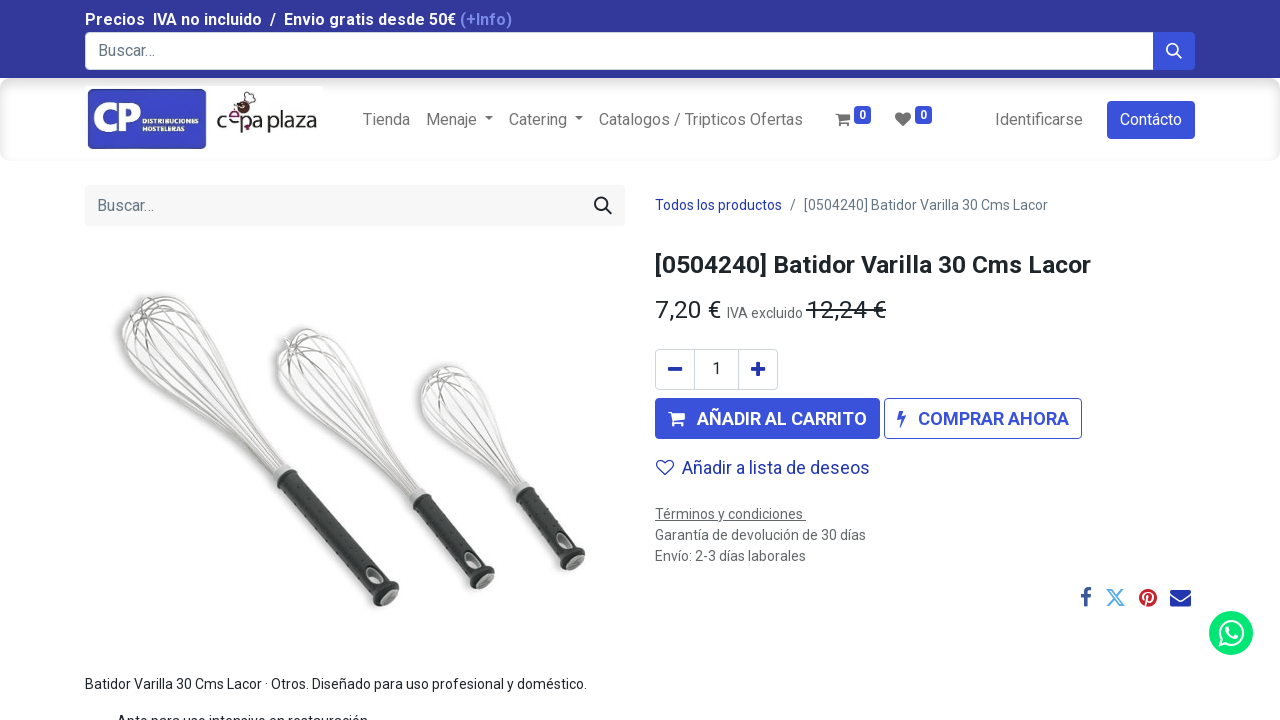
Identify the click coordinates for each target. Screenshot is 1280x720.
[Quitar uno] (675, 369)
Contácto (1151, 119)
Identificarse (1039, 119)
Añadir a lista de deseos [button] (763, 467)
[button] (767, 418)
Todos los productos (718, 205)
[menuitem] (386, 120)
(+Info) (486, 19)
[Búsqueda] (1174, 51)
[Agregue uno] (758, 369)
